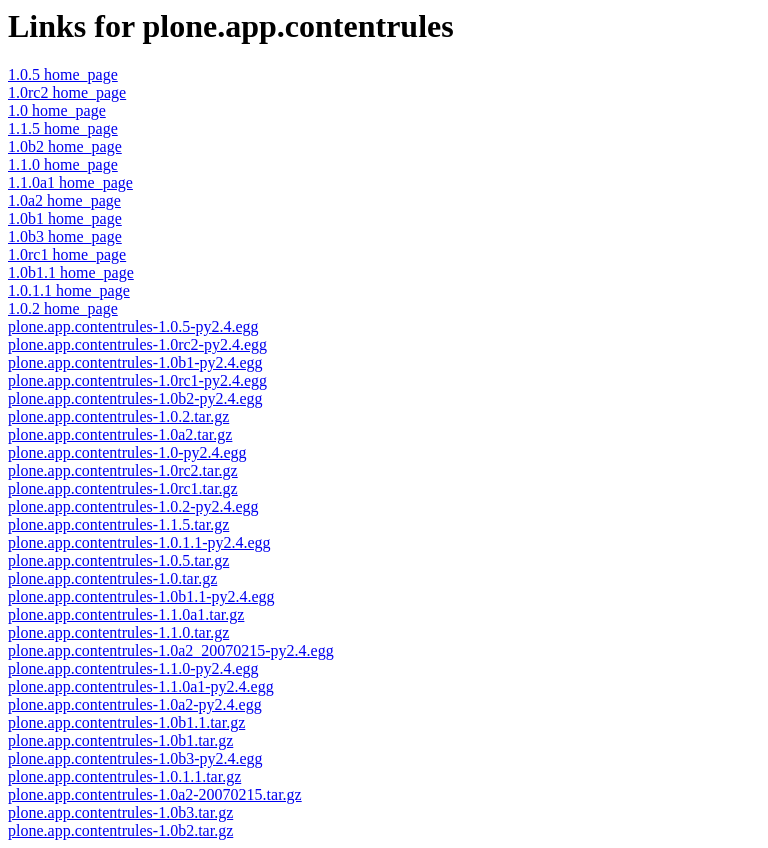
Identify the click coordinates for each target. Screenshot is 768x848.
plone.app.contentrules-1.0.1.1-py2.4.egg (139, 542)
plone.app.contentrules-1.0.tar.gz (112, 578)
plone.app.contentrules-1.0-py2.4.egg (127, 452)
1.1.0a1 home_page (70, 182)
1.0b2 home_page (65, 146)
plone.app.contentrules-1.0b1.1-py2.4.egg (141, 596)
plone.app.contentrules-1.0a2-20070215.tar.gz (155, 794)
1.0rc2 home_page (67, 92)
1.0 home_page (57, 110)
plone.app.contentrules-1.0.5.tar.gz (118, 560)
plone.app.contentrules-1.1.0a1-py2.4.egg (141, 686)
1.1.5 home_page (63, 128)
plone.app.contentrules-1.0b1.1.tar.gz (126, 722)
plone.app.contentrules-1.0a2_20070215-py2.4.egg (171, 650)
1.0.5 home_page (63, 74)
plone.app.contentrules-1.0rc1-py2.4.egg (137, 380)
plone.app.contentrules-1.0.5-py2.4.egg (133, 326)
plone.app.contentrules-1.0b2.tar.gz (120, 830)
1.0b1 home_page (65, 218)
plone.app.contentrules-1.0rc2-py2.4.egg (137, 344)
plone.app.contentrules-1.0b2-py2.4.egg (135, 398)
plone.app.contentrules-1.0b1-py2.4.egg (135, 362)
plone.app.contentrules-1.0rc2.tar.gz (123, 470)
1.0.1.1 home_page (69, 290)
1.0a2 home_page (64, 200)
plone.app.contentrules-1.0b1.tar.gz (120, 740)
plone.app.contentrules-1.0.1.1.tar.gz (124, 776)
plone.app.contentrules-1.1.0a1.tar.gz (126, 614)
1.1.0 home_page (63, 164)
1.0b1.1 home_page (71, 272)
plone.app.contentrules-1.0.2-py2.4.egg (133, 506)
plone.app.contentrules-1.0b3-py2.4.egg (135, 758)
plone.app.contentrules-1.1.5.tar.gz (118, 524)
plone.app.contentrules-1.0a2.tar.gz (120, 434)
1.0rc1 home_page (67, 254)
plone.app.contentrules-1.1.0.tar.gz (118, 632)
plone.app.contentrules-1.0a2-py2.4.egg (135, 704)
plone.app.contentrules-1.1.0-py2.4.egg (133, 668)
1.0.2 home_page (63, 308)
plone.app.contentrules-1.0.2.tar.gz (118, 416)
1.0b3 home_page (65, 236)
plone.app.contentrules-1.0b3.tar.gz (120, 812)
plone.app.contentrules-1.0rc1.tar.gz (123, 488)
